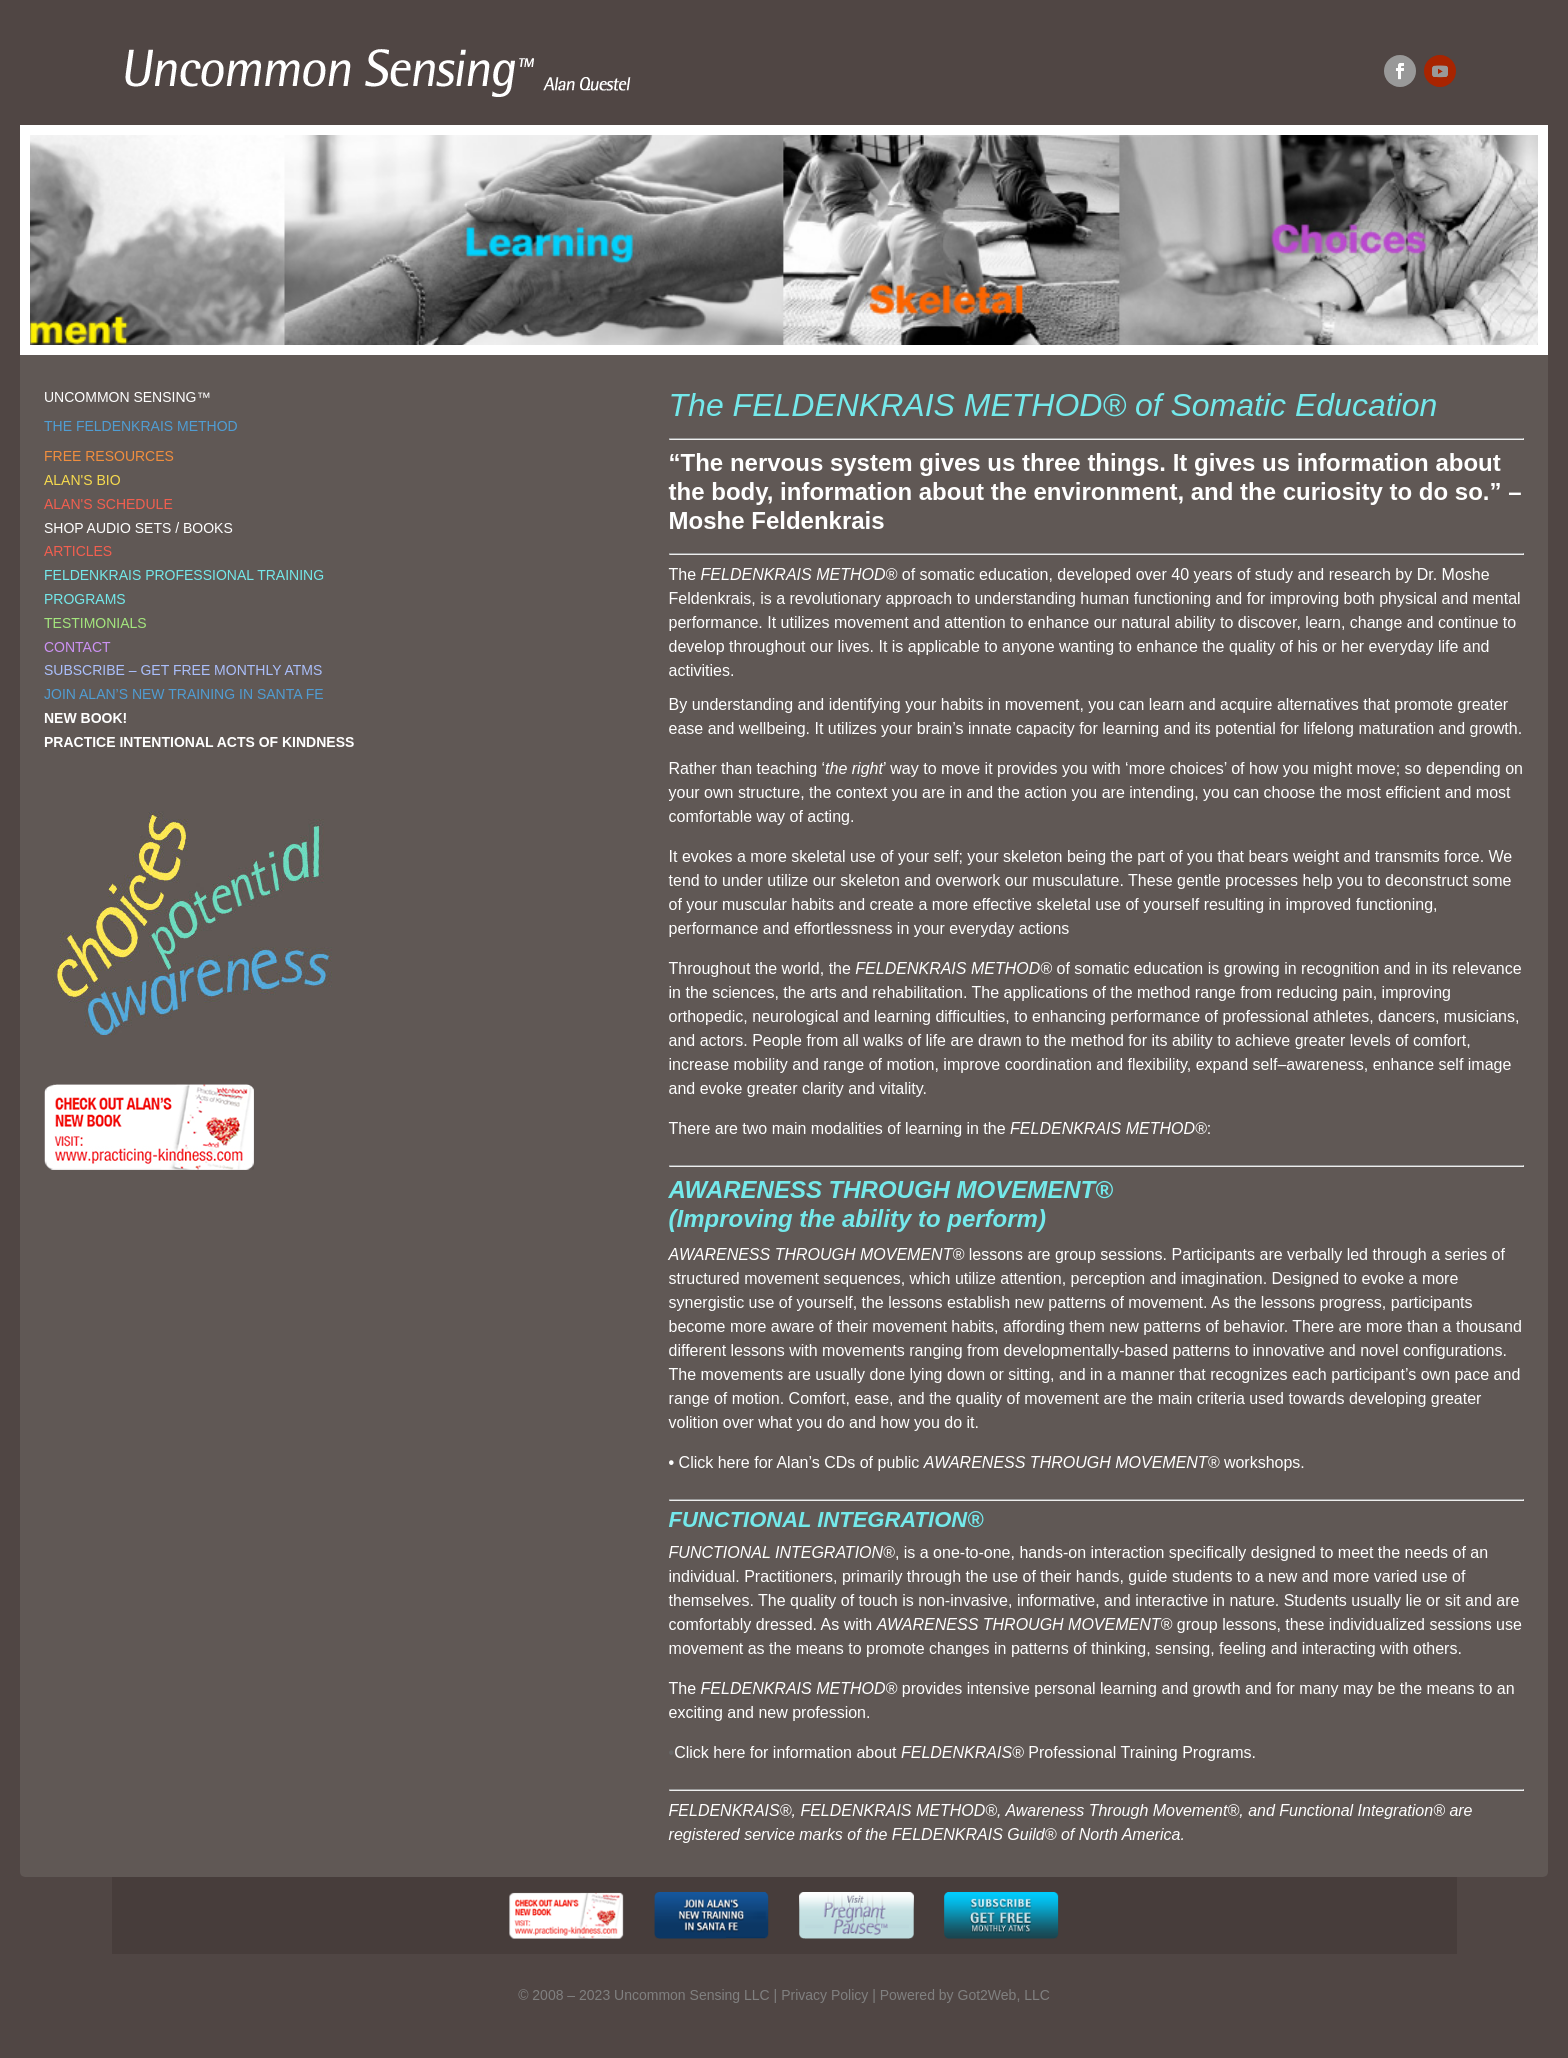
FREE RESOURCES (109, 456)
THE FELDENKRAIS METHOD (141, 426)
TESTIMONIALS (95, 623)
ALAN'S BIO (82, 480)
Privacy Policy (824, 1995)
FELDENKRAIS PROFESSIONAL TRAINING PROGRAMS (184, 587)
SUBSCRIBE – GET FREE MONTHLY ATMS (183, 670)
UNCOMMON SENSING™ (127, 397)
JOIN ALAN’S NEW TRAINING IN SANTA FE (184, 694)
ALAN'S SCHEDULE (108, 504)
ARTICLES (78, 551)
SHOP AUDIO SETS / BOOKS (138, 528)
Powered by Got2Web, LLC (965, 1995)
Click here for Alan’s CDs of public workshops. (992, 1462)
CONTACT (77, 647)
